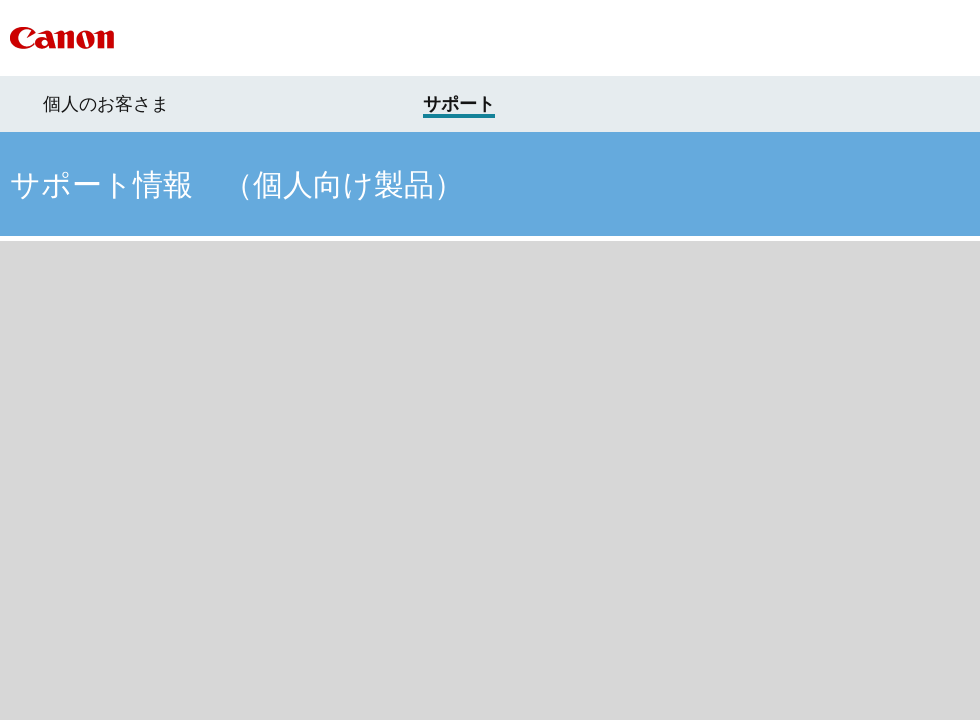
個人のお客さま (106, 104)
